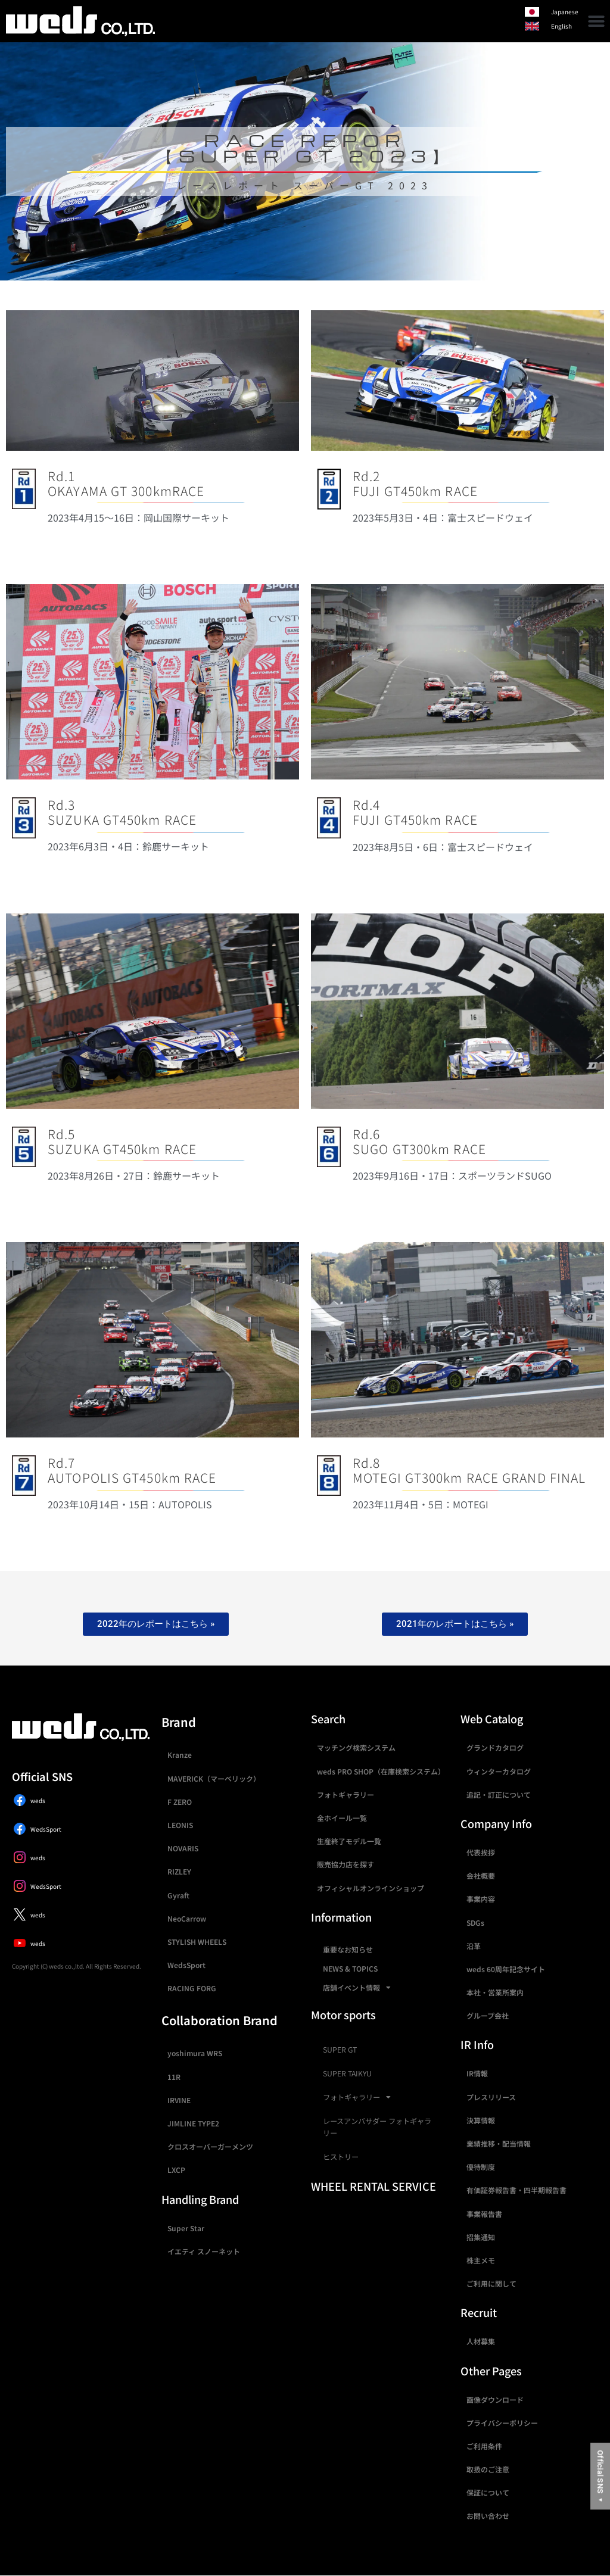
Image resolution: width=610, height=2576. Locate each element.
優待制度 (480, 2167)
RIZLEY (179, 1871)
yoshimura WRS (194, 2053)
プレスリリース (491, 2097)
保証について (487, 2492)
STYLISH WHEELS (196, 1941)
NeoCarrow (186, 1918)
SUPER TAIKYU (347, 2073)
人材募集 (480, 2341)
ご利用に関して (491, 2283)
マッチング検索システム (356, 1747)
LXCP (176, 2170)
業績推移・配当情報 (498, 2143)
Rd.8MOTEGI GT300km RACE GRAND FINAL (469, 1470)
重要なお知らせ (348, 1949)
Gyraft (178, 1895)
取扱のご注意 (487, 2469)
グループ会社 (487, 2015)
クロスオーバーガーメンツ (210, 2146)
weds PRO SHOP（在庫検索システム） (381, 1771)
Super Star (185, 2228)
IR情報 (477, 2073)
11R (173, 2077)
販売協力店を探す (345, 1864)
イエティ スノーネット (203, 2251)
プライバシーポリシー (502, 2423)
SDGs (475, 1922)
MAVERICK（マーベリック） (213, 1778)
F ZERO (179, 1802)
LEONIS (180, 1825)
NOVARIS (182, 1848)
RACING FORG (191, 1988)
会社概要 (480, 1875)
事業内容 (480, 1899)
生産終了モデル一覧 (349, 1841)
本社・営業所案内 (495, 1992)
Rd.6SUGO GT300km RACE (419, 1141)
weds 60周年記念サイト (505, 1969)
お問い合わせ (487, 2515)
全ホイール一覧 (342, 1818)
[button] (596, 21)
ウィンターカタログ (498, 1771)
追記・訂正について (498, 1794)
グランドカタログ (495, 1747)
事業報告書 (484, 2214)
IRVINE (179, 2100)
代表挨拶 (480, 1852)
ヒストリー (341, 2156)
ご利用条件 (484, 2446)
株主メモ (480, 2260)
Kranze (179, 1754)
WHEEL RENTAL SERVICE (373, 2186)
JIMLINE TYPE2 (193, 2123)
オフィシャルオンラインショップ (370, 1888)
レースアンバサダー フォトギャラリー (377, 2127)
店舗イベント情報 (357, 1987)
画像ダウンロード (495, 2399)
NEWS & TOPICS (350, 1968)
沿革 (473, 1946)
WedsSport (186, 1965)
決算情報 (480, 2120)
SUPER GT (340, 2049)
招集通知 (480, 2237)
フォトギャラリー (345, 1794)
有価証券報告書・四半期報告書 (516, 2190)
